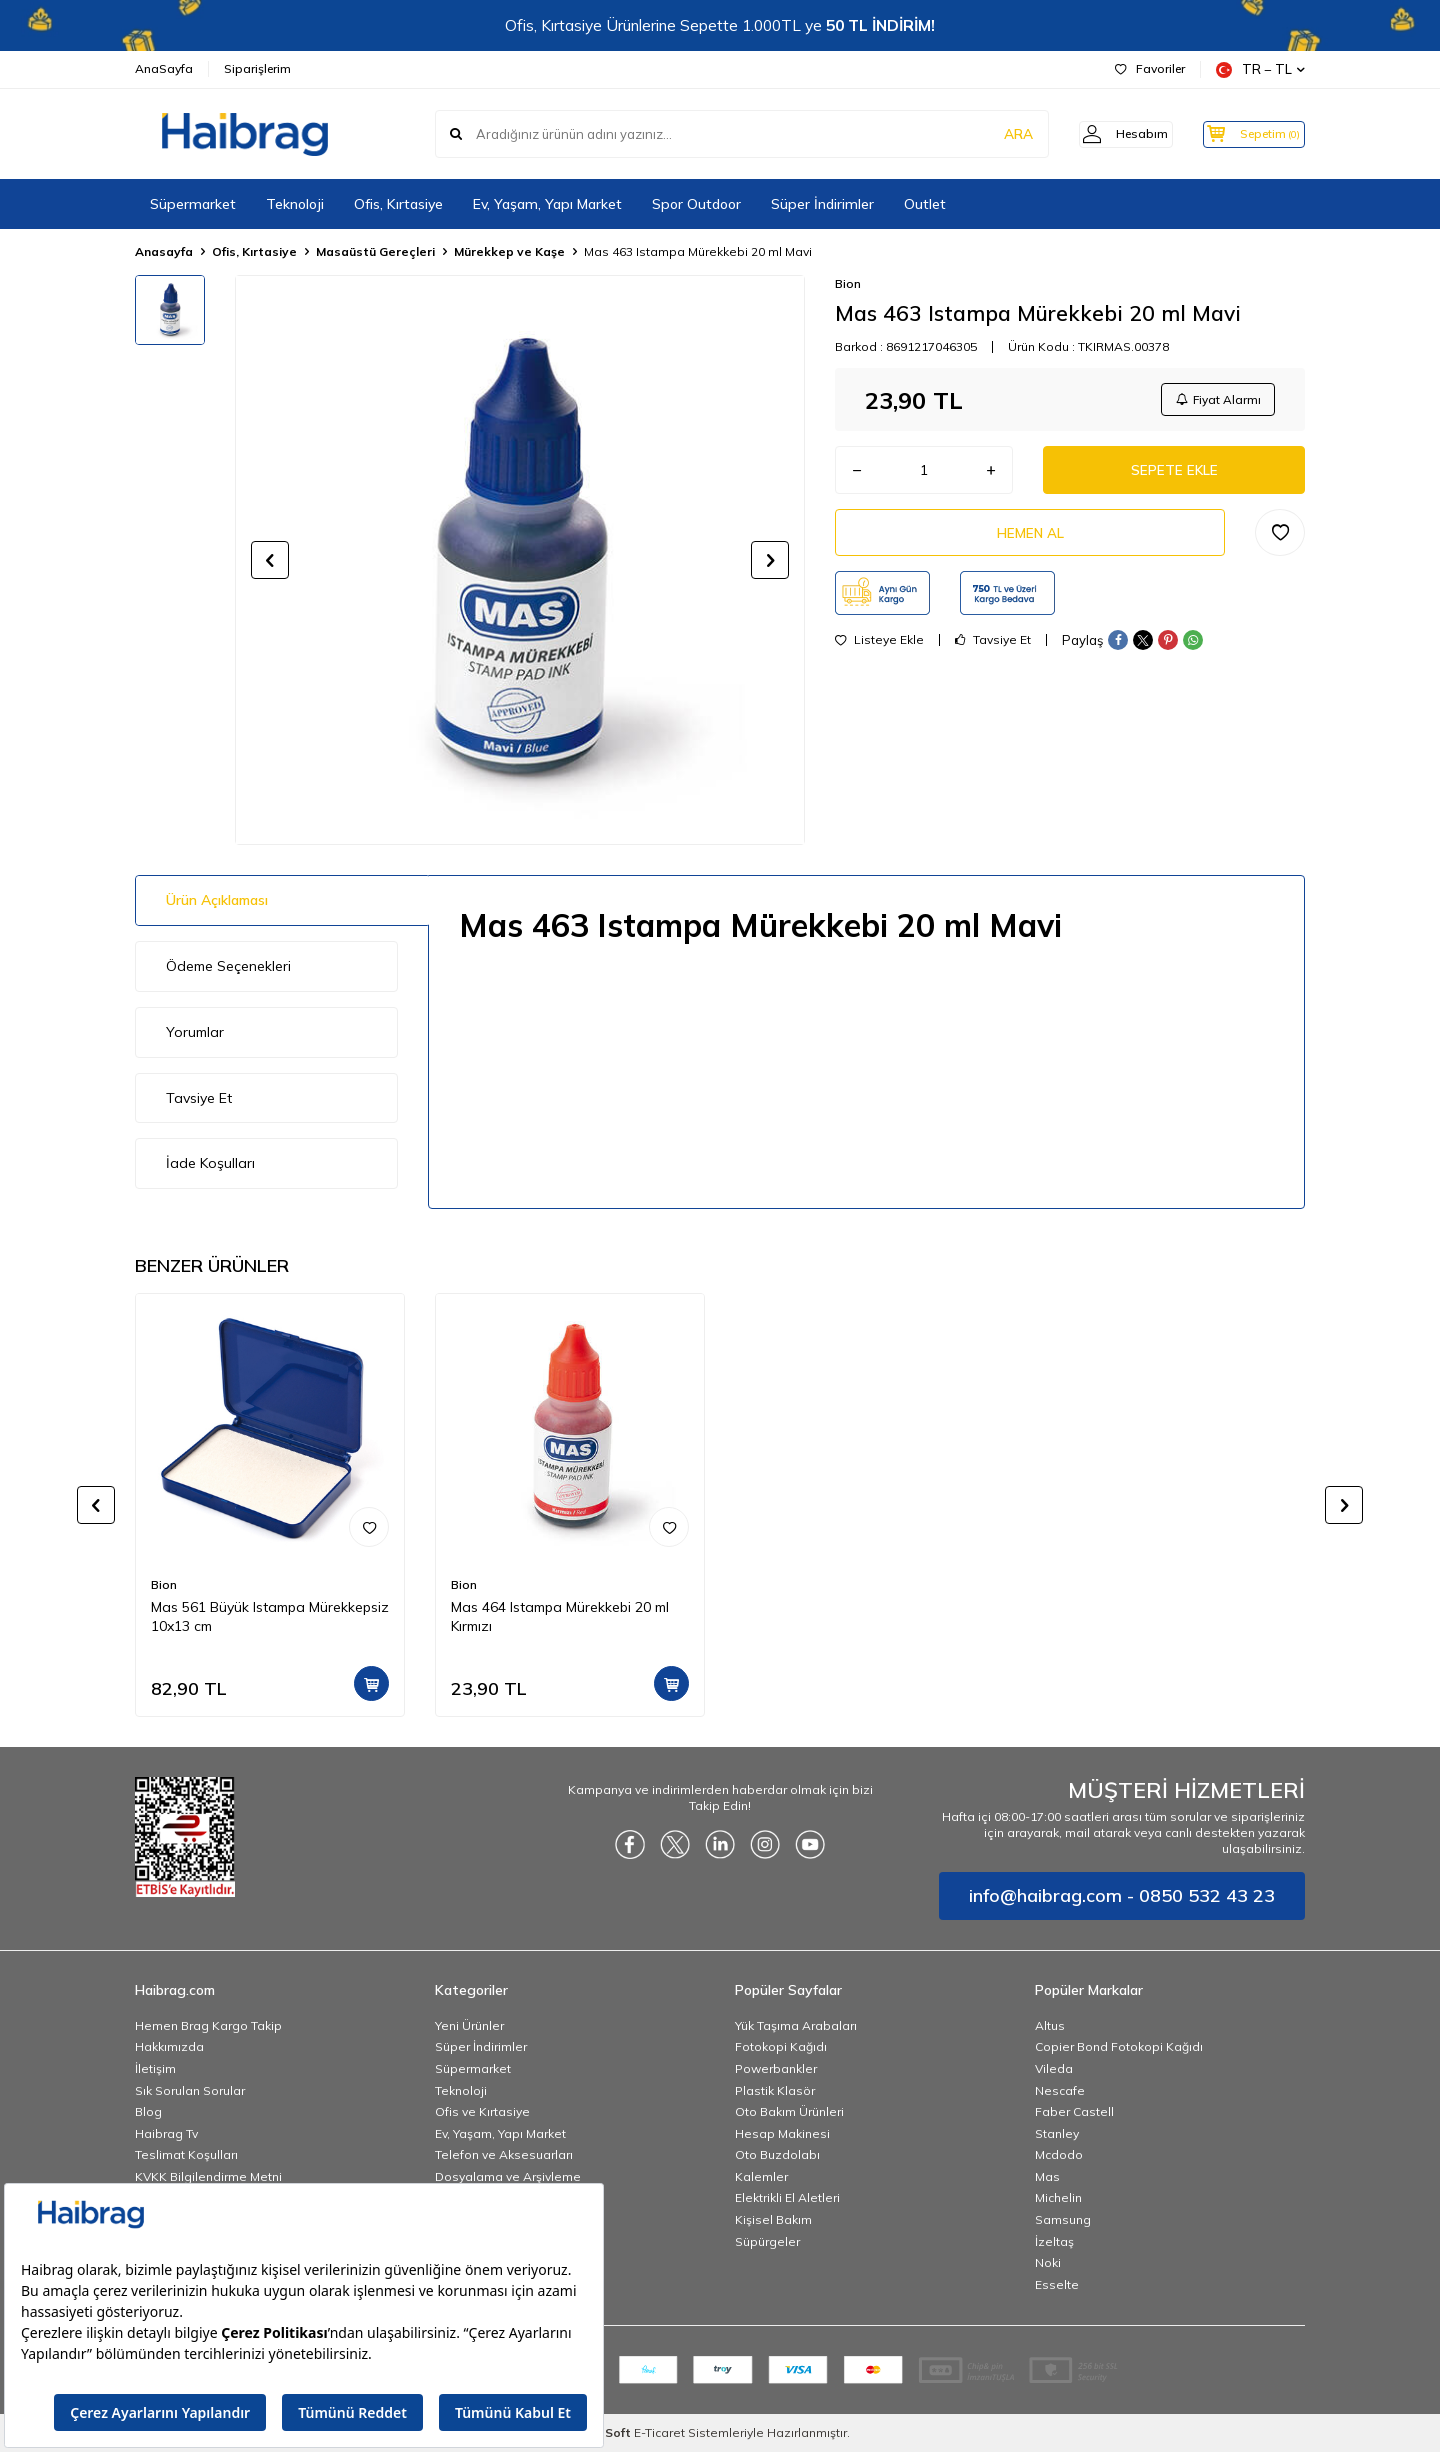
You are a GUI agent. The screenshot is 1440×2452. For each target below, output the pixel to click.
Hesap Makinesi (782, 2133)
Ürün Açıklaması (217, 900)
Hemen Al (1030, 539)
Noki (1048, 2262)
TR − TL (1260, 69)
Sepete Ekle (1174, 474)
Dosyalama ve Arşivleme (508, 2176)
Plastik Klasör (775, 2090)
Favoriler (1150, 68)
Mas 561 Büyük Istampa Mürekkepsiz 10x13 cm (270, 1616)
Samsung (1063, 2219)
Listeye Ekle (879, 648)
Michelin (1058, 2197)
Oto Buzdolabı (777, 2154)
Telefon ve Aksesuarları (504, 2154)
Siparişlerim (257, 68)
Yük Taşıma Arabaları (796, 2025)
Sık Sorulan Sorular (190, 2090)
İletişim (155, 2068)
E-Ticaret (659, 2432)
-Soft (612, 2432)
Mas (1047, 2176)
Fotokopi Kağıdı (781, 2046)
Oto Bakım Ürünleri (789, 2111)
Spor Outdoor (696, 204)
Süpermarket (193, 204)
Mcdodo (1059, 2154)
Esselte (1057, 2284)
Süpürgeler (767, 2241)
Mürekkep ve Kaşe (509, 251)
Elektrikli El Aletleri (787, 2197)
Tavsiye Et (993, 648)
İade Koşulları (210, 1163)
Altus (1050, 2025)
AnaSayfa (164, 68)
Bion (848, 283)
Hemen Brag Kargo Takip (208, 2025)
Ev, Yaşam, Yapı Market (547, 204)
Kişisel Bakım (773, 2219)
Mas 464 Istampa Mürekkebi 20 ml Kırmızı (560, 1616)
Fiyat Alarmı (1216, 400)
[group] (520, 560)
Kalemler (761, 2176)
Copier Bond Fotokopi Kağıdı (1119, 2046)
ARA (992, 134)
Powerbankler (776, 2068)
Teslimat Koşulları (186, 2154)
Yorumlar (195, 1032)
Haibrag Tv (166, 2133)
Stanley (1057, 2133)
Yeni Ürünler (469, 2025)
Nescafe (1060, 2090)
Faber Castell (1074, 2111)
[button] (270, 560)
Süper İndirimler (822, 204)
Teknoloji (295, 204)
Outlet (925, 204)
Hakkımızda (169, 2046)
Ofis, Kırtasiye (398, 204)
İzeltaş (1054, 2241)
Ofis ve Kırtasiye (482, 2111)
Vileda (1054, 2068)
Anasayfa (164, 251)
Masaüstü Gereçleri (375, 251)
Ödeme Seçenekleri (228, 966)
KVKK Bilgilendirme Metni (208, 2176)
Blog (148, 2111)
